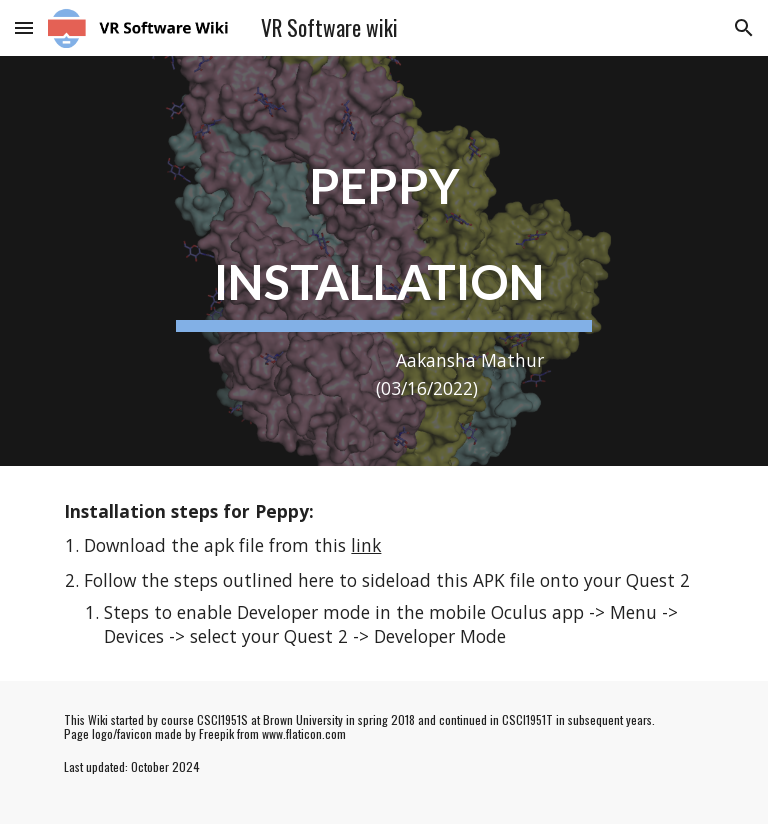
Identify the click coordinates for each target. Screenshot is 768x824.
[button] (24, 27)
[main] (383, 261)
